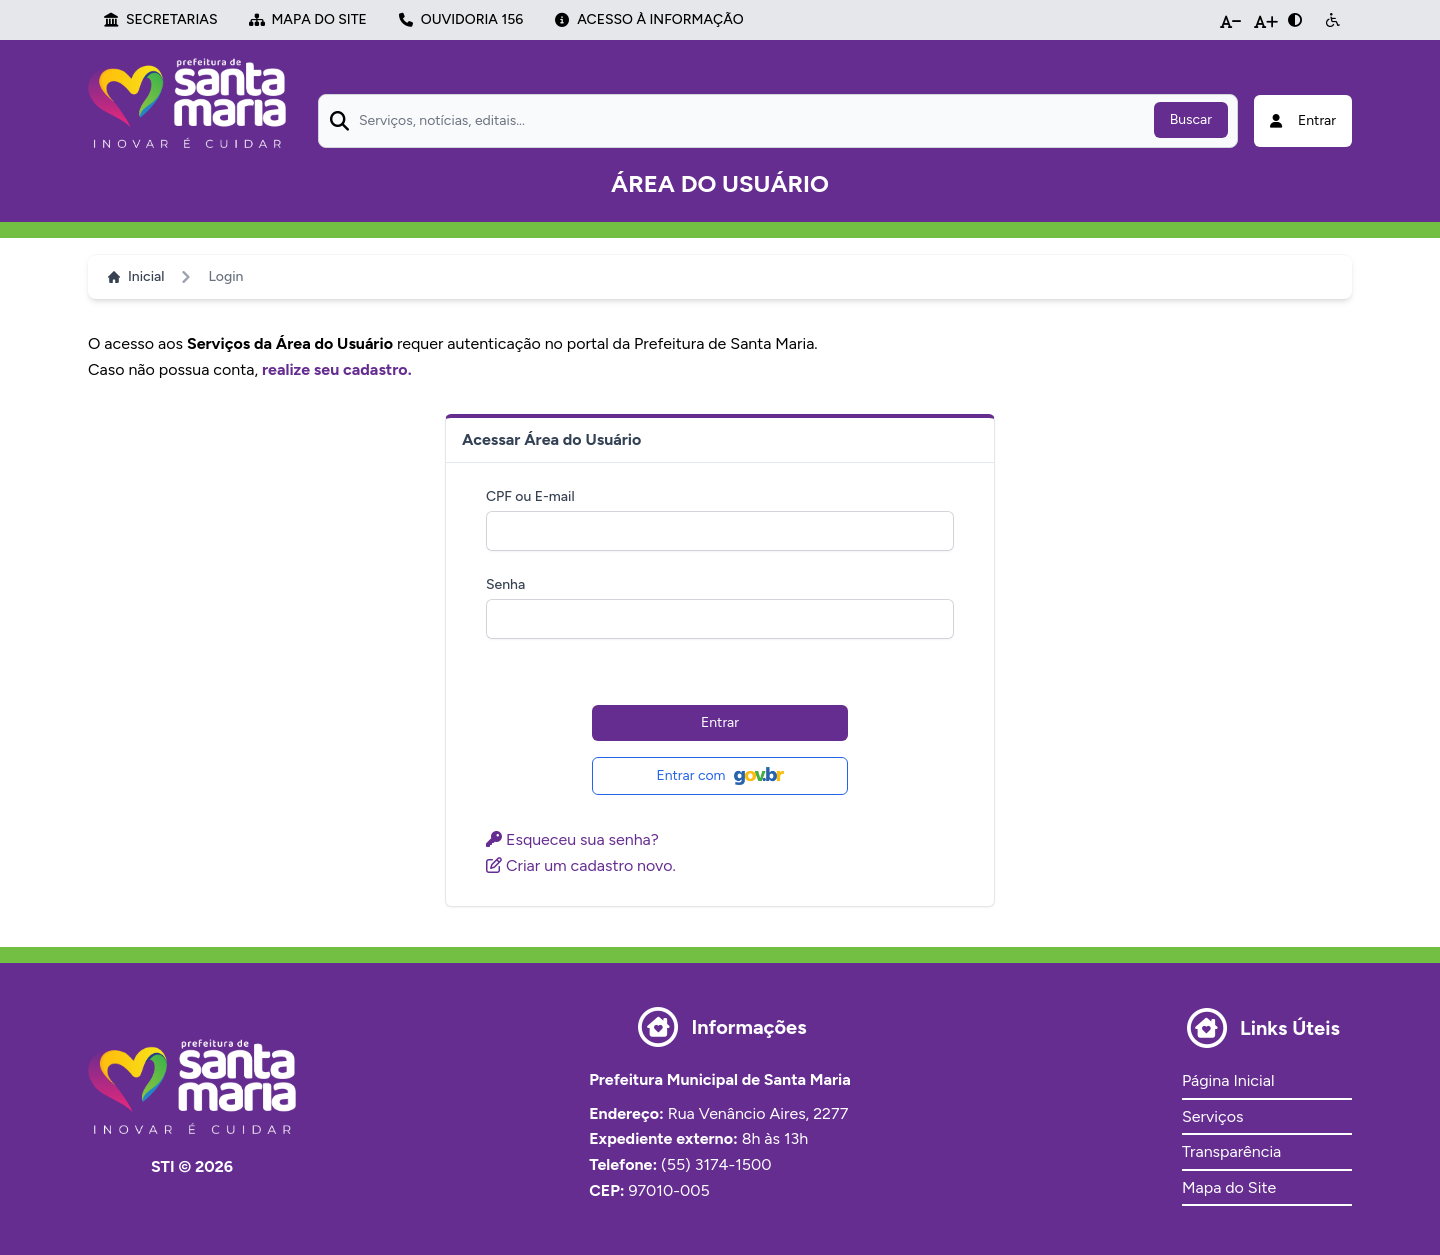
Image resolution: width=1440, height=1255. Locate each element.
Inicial (136, 276)
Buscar (1191, 119)
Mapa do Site (1229, 1187)
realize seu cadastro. (337, 369)
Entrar (720, 722)
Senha (505, 584)
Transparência (1231, 1151)
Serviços (1212, 1116)
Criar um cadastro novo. (581, 865)
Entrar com (719, 776)
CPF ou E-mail (530, 496)
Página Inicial (1228, 1080)
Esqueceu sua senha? (572, 839)
